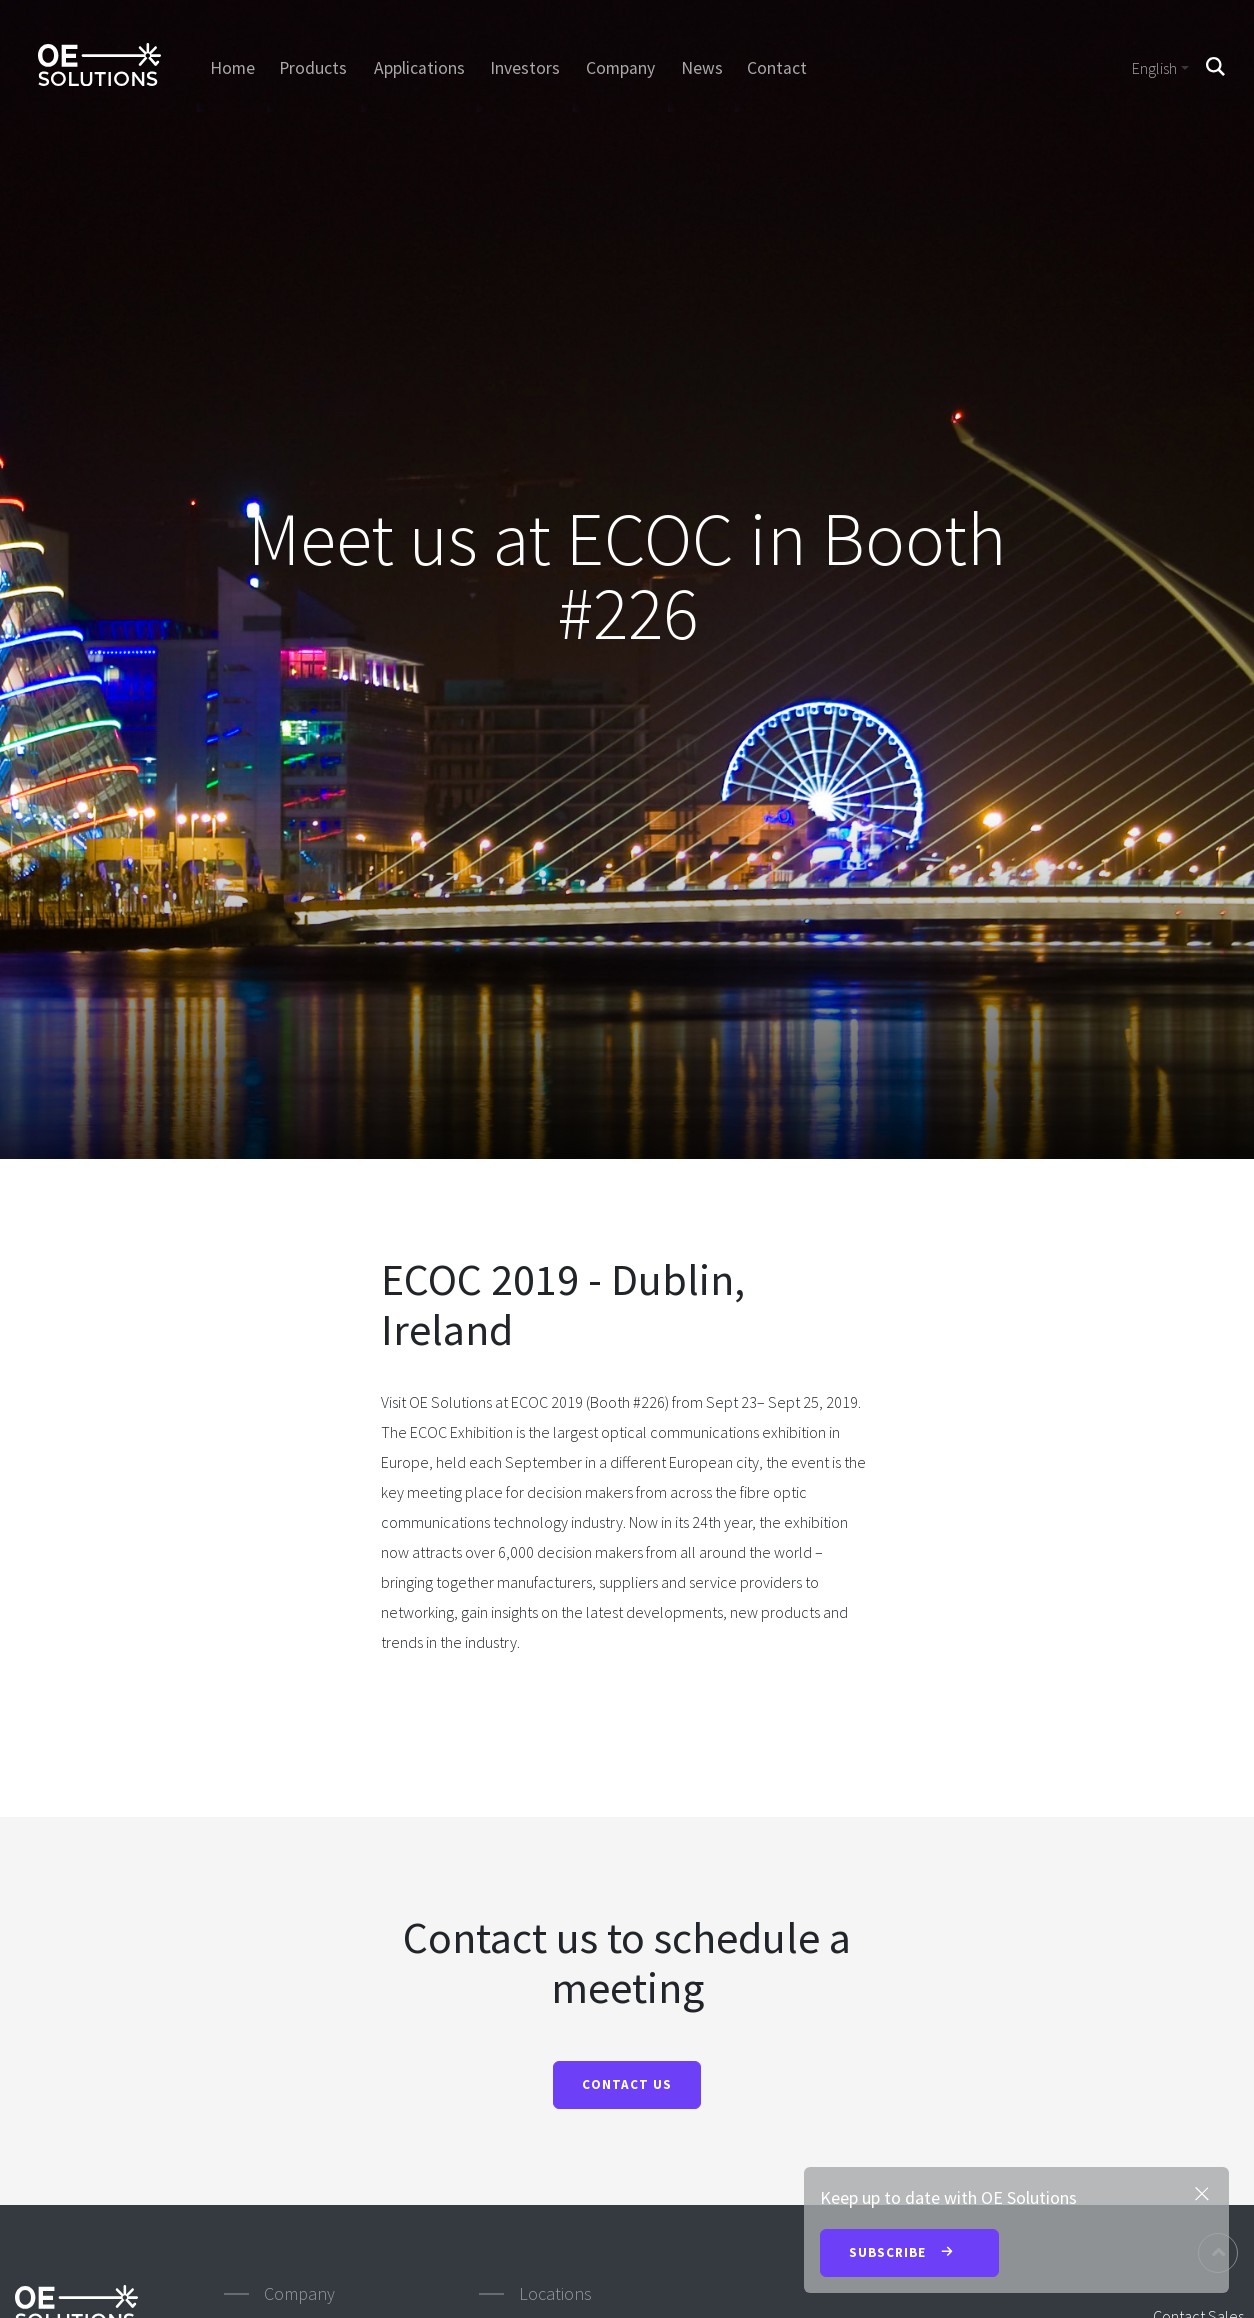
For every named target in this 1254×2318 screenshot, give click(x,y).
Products (314, 68)
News (701, 68)
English (1154, 68)
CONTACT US (627, 2084)
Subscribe (909, 2254)
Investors (525, 68)
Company (620, 68)
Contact (778, 68)
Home (231, 68)
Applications (419, 68)
